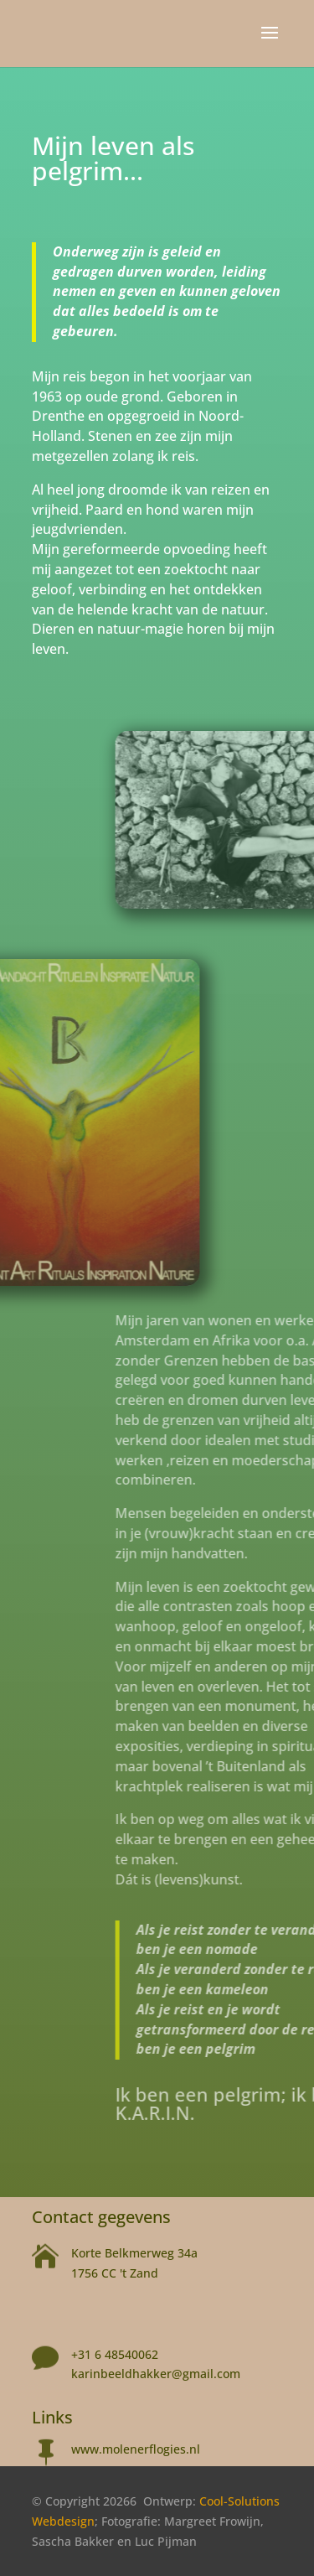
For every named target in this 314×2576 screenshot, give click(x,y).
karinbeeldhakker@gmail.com (155, 2374)
